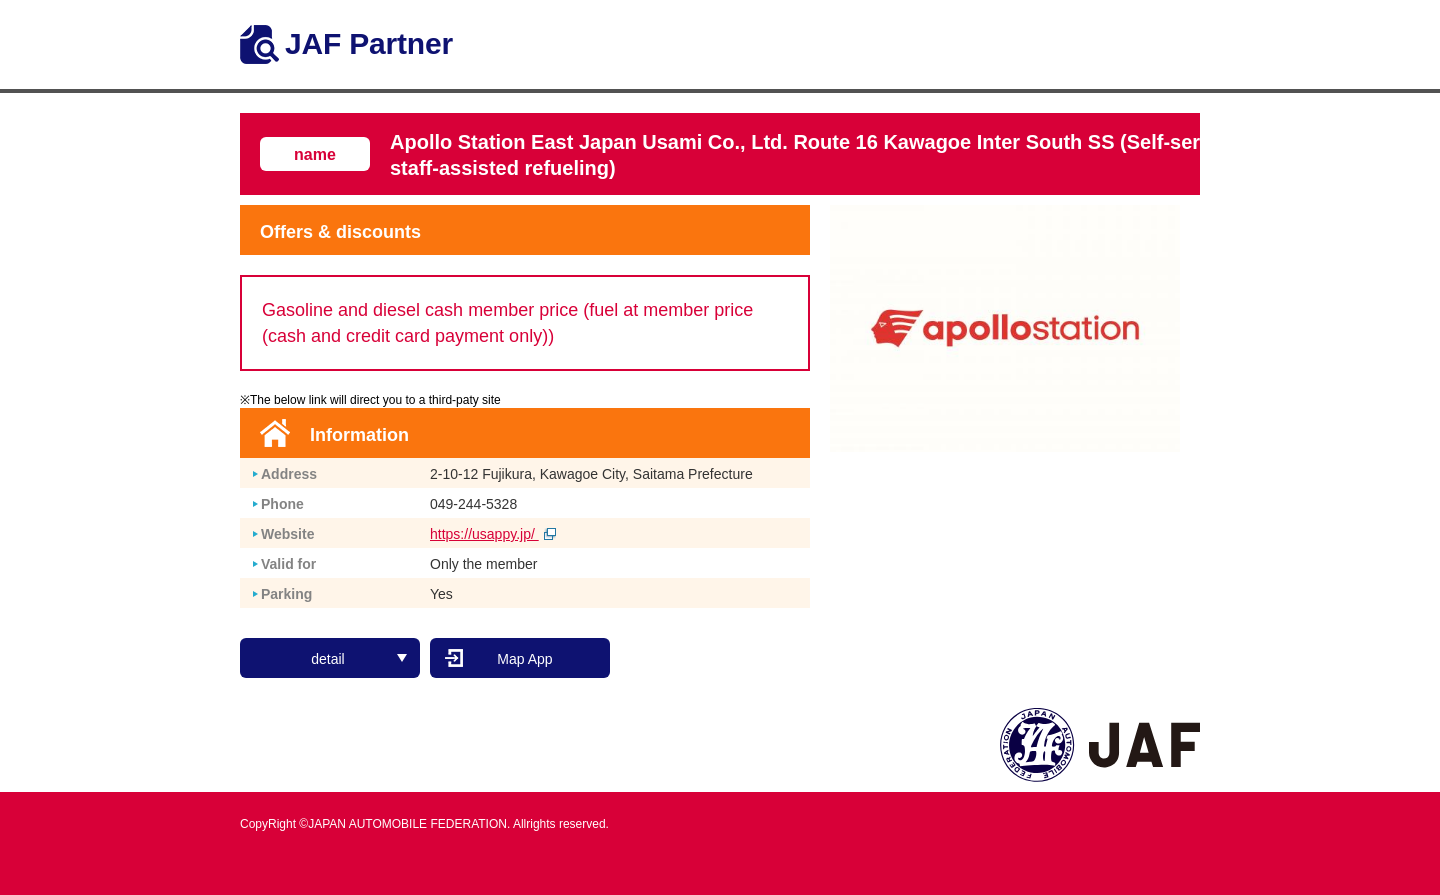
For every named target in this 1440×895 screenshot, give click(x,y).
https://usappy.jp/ (493, 534)
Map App (524, 659)
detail (359, 659)
